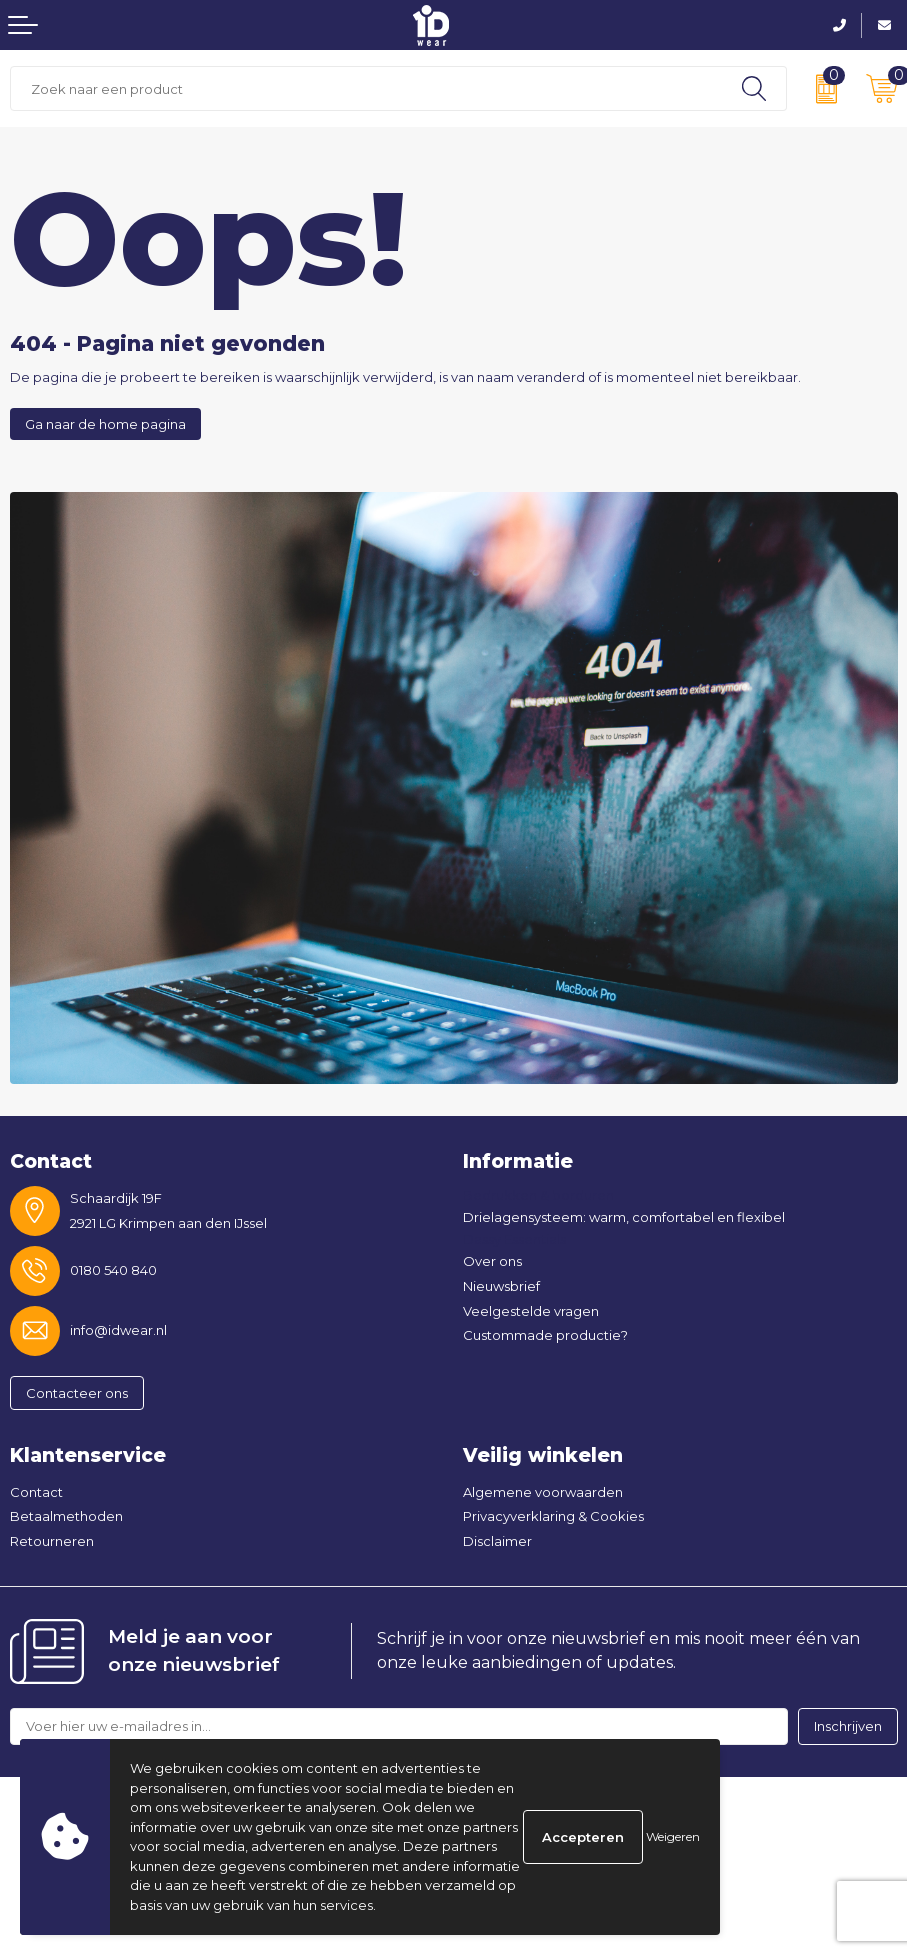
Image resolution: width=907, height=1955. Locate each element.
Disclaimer (497, 1541)
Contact (36, 1492)
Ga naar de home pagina (105, 424)
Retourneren (52, 1541)
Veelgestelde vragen (531, 1311)
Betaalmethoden (66, 1516)
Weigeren (673, 1836)
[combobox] (366, 88)
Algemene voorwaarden (543, 1492)
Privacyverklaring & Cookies (553, 1516)
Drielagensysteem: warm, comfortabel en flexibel (624, 1217)
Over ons (492, 1261)
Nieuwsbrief (501, 1286)
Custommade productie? (545, 1335)
